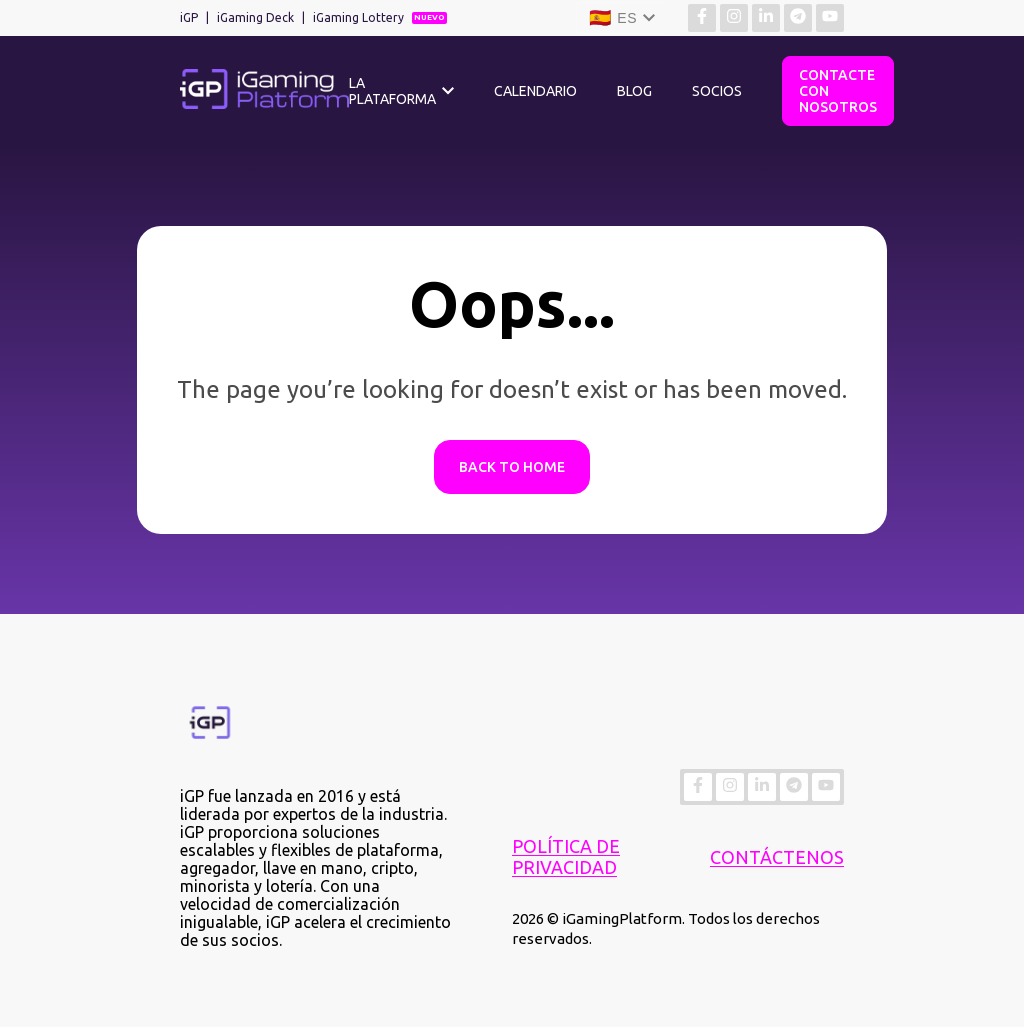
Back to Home (512, 467)
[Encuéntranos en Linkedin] (766, 18)
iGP (189, 17)
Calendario (535, 91)
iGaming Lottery (358, 17)
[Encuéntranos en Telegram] (798, 18)
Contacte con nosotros (838, 91)
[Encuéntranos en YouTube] (830, 18)
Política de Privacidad (566, 856)
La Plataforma (392, 91)
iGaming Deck (255, 17)
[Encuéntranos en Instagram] (734, 18)
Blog (634, 91)
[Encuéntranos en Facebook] (702, 18)
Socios (717, 91)
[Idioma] (622, 18)
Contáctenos (777, 857)
